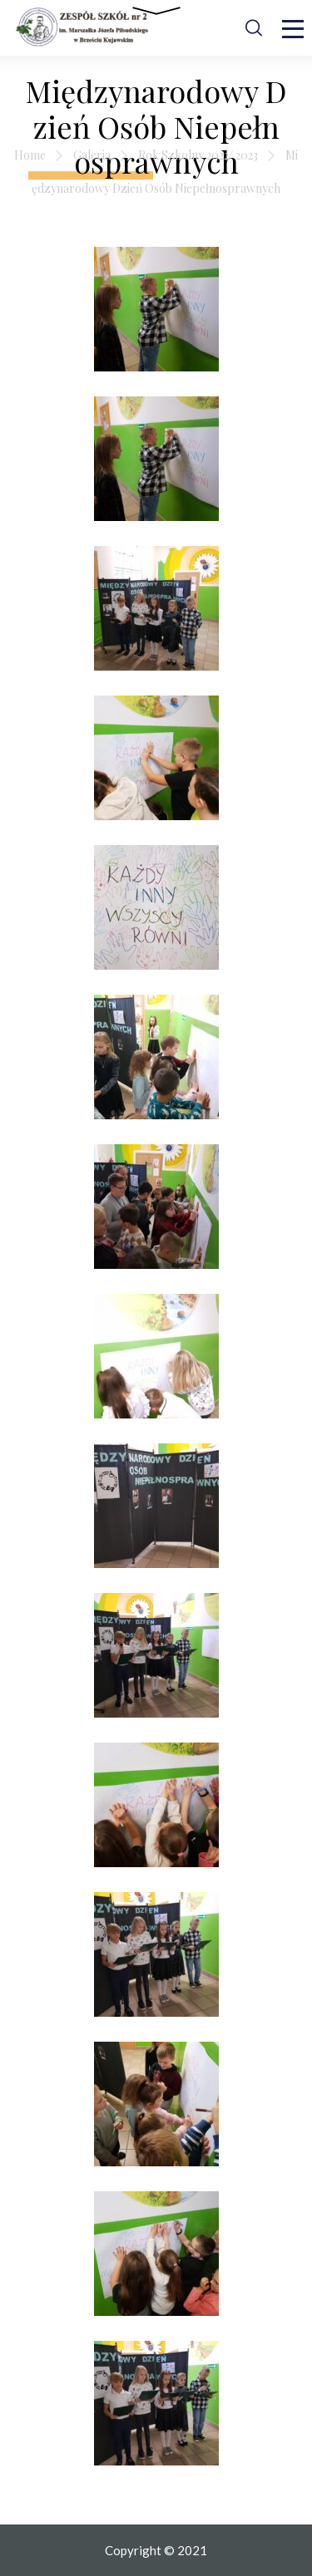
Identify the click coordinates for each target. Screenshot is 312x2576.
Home (30, 155)
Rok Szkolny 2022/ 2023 (198, 155)
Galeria (92, 155)
